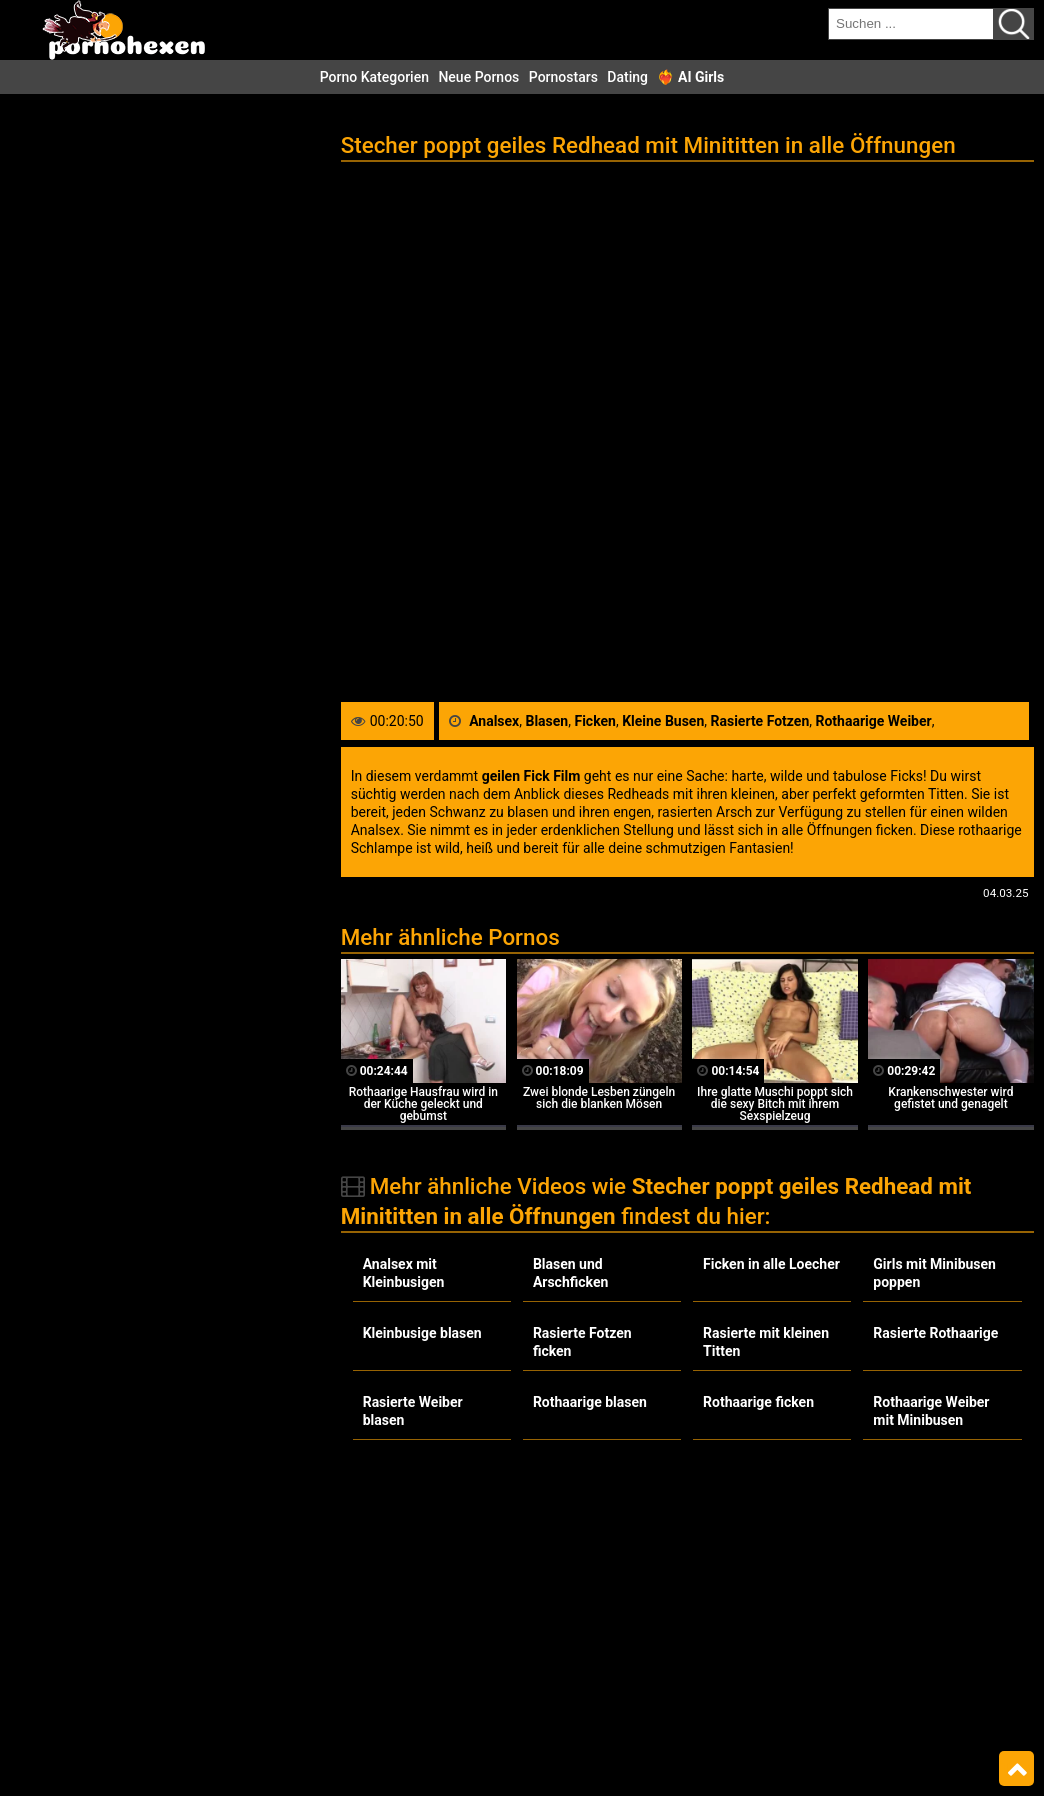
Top (1016, 1769)
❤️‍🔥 (690, 77)
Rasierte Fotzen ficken (582, 1342)
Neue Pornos (478, 77)
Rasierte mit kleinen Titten (766, 1342)
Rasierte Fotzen (760, 721)
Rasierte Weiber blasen (413, 1411)
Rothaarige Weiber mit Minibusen (931, 1411)
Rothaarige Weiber (874, 721)
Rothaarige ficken (758, 1402)
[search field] (911, 24)
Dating (627, 77)
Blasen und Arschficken (570, 1273)
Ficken (594, 721)
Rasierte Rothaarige (935, 1333)
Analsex (494, 721)
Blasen (546, 721)
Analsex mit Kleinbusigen (404, 1273)
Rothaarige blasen (590, 1402)
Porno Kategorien (374, 77)
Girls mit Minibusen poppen (934, 1273)
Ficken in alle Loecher (771, 1264)
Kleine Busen (663, 721)
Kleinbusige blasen (422, 1333)
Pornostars (563, 77)
